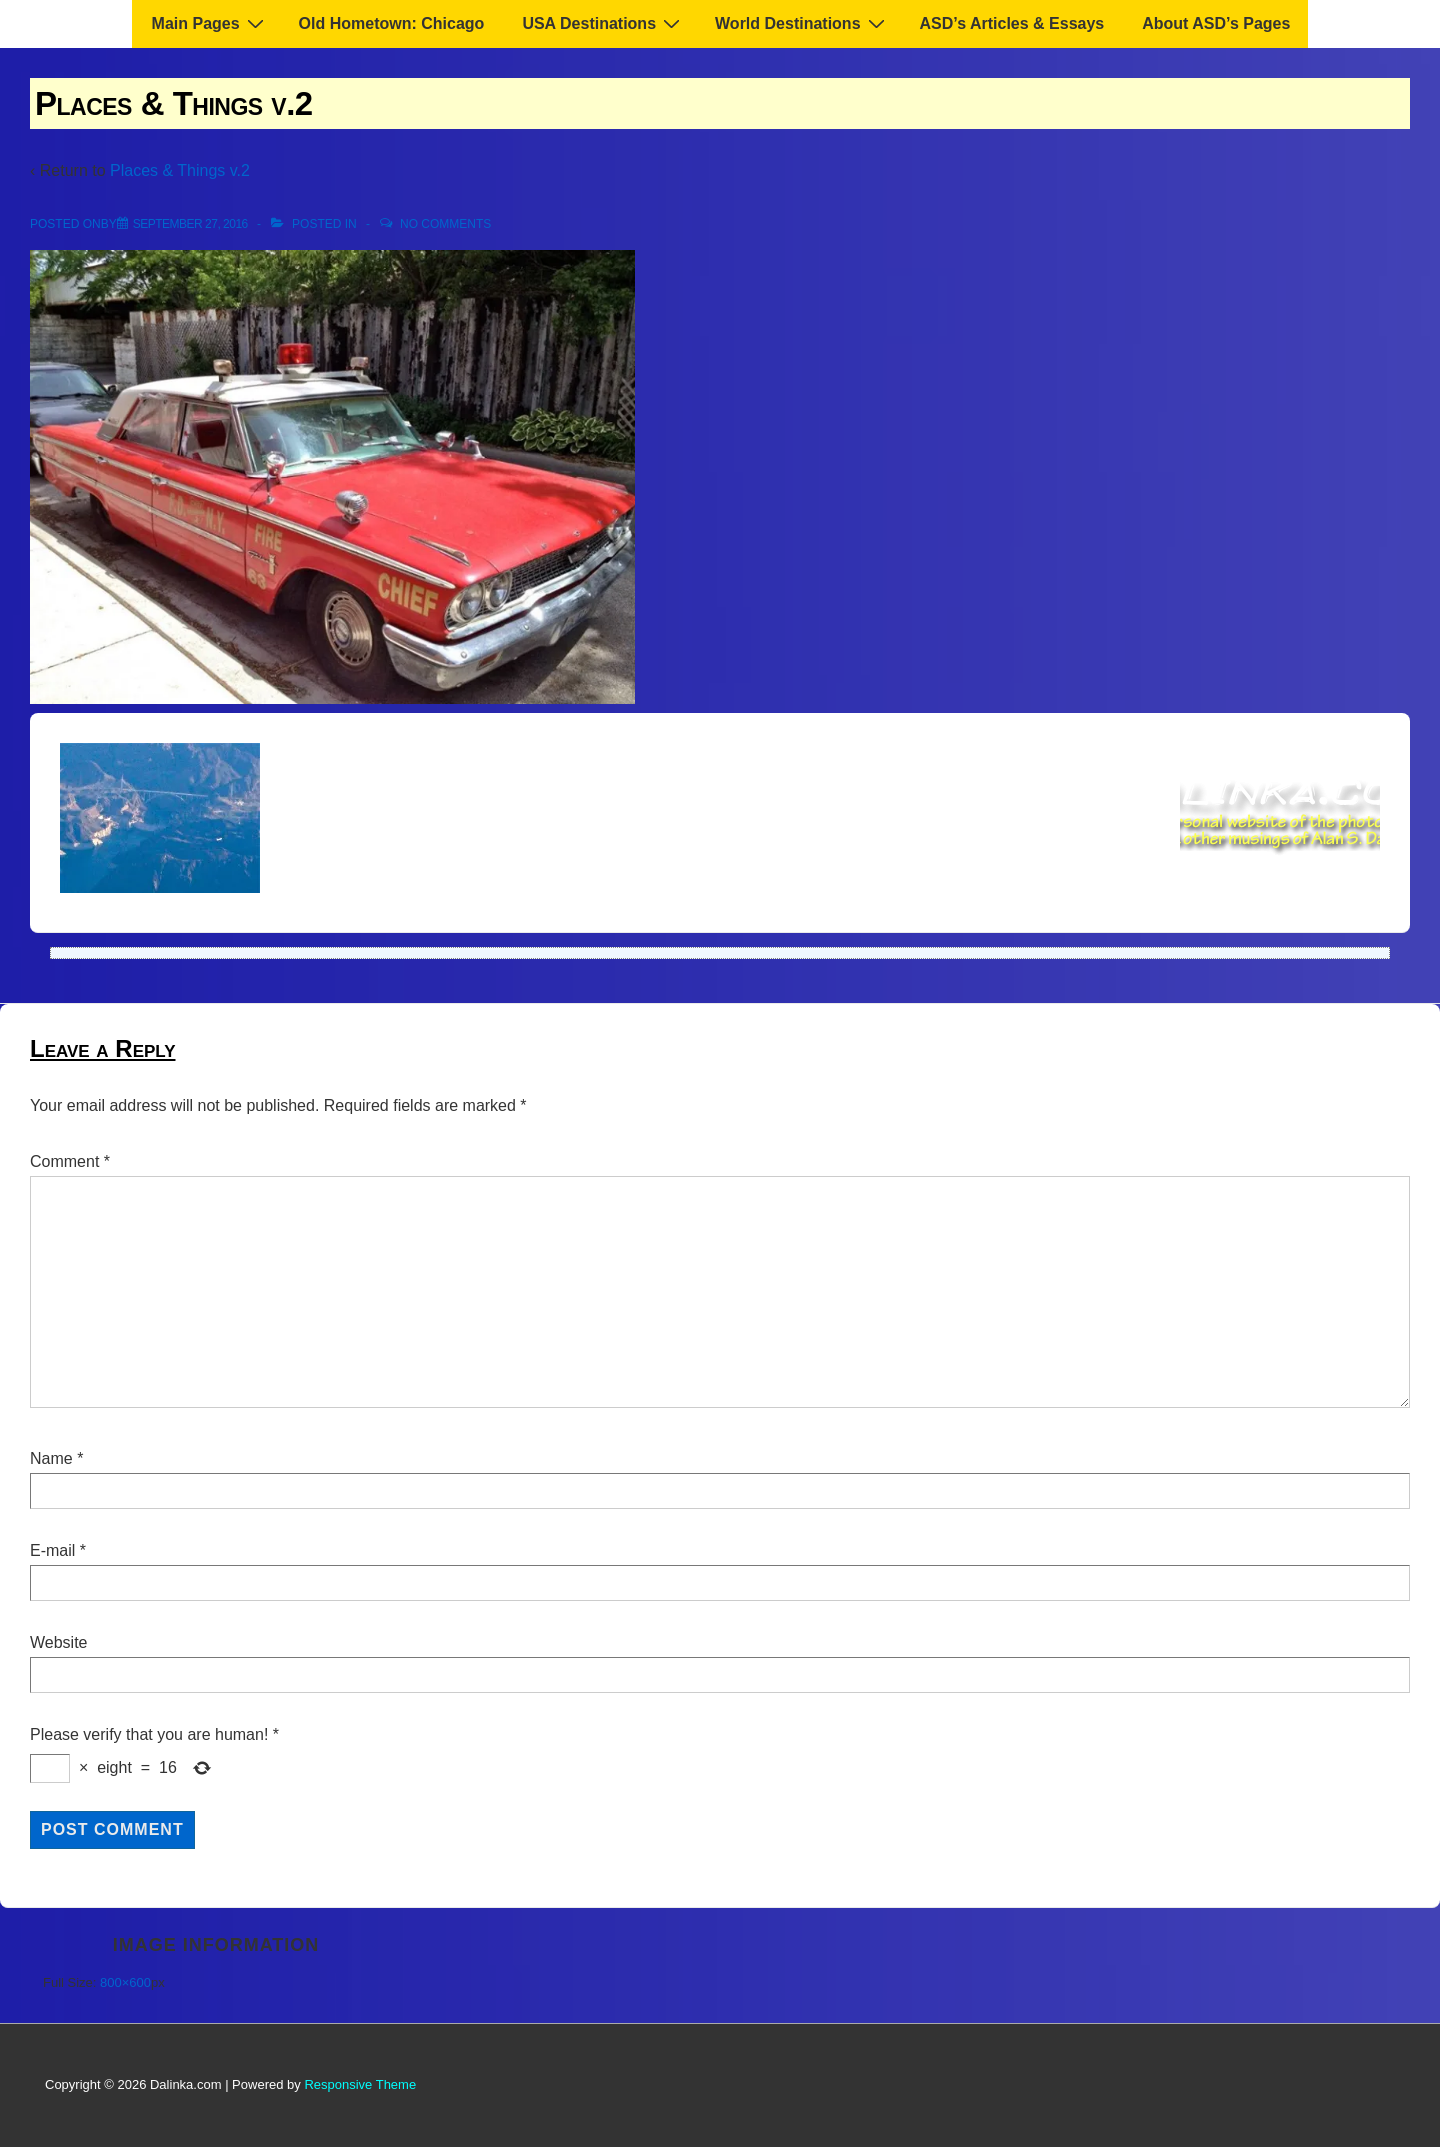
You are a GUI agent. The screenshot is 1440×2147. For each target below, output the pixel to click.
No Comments (445, 224)
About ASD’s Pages (1216, 23)
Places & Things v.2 (180, 170)
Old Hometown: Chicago (392, 23)
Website (59, 1642)
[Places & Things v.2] (190, 224)
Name (51, 1458)
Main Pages (210, 23)
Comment (70, 1161)
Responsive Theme (360, 2084)
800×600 (125, 1982)
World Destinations (802, 23)
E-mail (52, 1550)
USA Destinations (603, 23)
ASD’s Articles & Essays (1012, 23)
